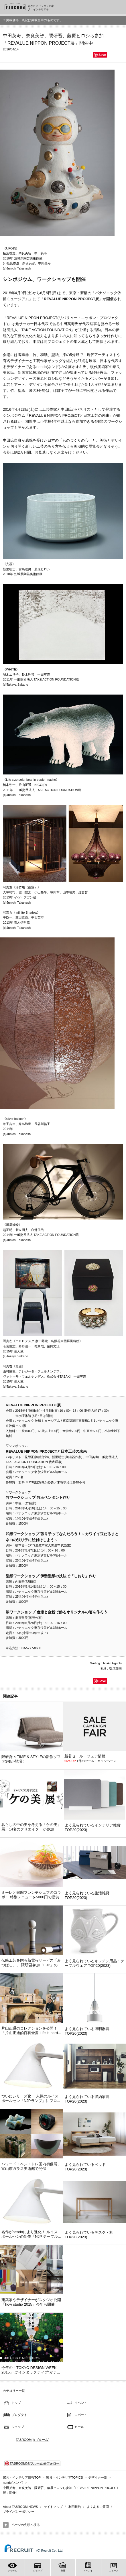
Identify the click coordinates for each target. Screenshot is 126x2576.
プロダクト (19, 2414)
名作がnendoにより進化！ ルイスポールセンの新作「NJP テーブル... (31, 2234)
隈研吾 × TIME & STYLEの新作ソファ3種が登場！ (31, 1759)
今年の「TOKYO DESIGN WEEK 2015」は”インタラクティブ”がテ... (30, 2369)
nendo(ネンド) (48, 367)
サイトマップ (53, 2506)
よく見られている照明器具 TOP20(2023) (87, 2031)
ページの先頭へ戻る (25, 2524)
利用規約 (74, 2506)
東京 (72, 293)
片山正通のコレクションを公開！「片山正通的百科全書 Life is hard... (31, 2030)
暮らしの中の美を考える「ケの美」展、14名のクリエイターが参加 (31, 1826)
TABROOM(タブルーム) (32, 2439)
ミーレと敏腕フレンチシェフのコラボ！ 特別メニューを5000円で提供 (31, 1894)
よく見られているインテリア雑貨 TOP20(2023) (93, 1827)
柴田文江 (53, 1346)
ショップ (17, 2426)
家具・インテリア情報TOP (22, 2477)
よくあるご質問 (98, 2506)
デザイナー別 (97, 2477)
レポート (80, 2414)
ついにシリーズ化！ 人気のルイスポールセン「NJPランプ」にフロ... (30, 2098)
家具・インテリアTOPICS (64, 2477)
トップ (16, 2402)
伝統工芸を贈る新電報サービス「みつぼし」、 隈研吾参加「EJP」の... (31, 1962)
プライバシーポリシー (18, 2511)
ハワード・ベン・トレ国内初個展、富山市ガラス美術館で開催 (31, 2166)
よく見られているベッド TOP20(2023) (85, 2166)
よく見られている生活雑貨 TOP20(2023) (87, 1895)
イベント (80, 2402)
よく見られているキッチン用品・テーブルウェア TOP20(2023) (94, 1963)
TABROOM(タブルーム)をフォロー (32, 2463)
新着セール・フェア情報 (84, 1756)
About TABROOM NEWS (20, 2506)
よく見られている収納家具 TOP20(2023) (87, 2099)
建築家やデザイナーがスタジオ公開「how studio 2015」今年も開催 (31, 2302)
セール (79, 2426)
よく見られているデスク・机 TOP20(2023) (89, 2234)
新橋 (84, 293)
